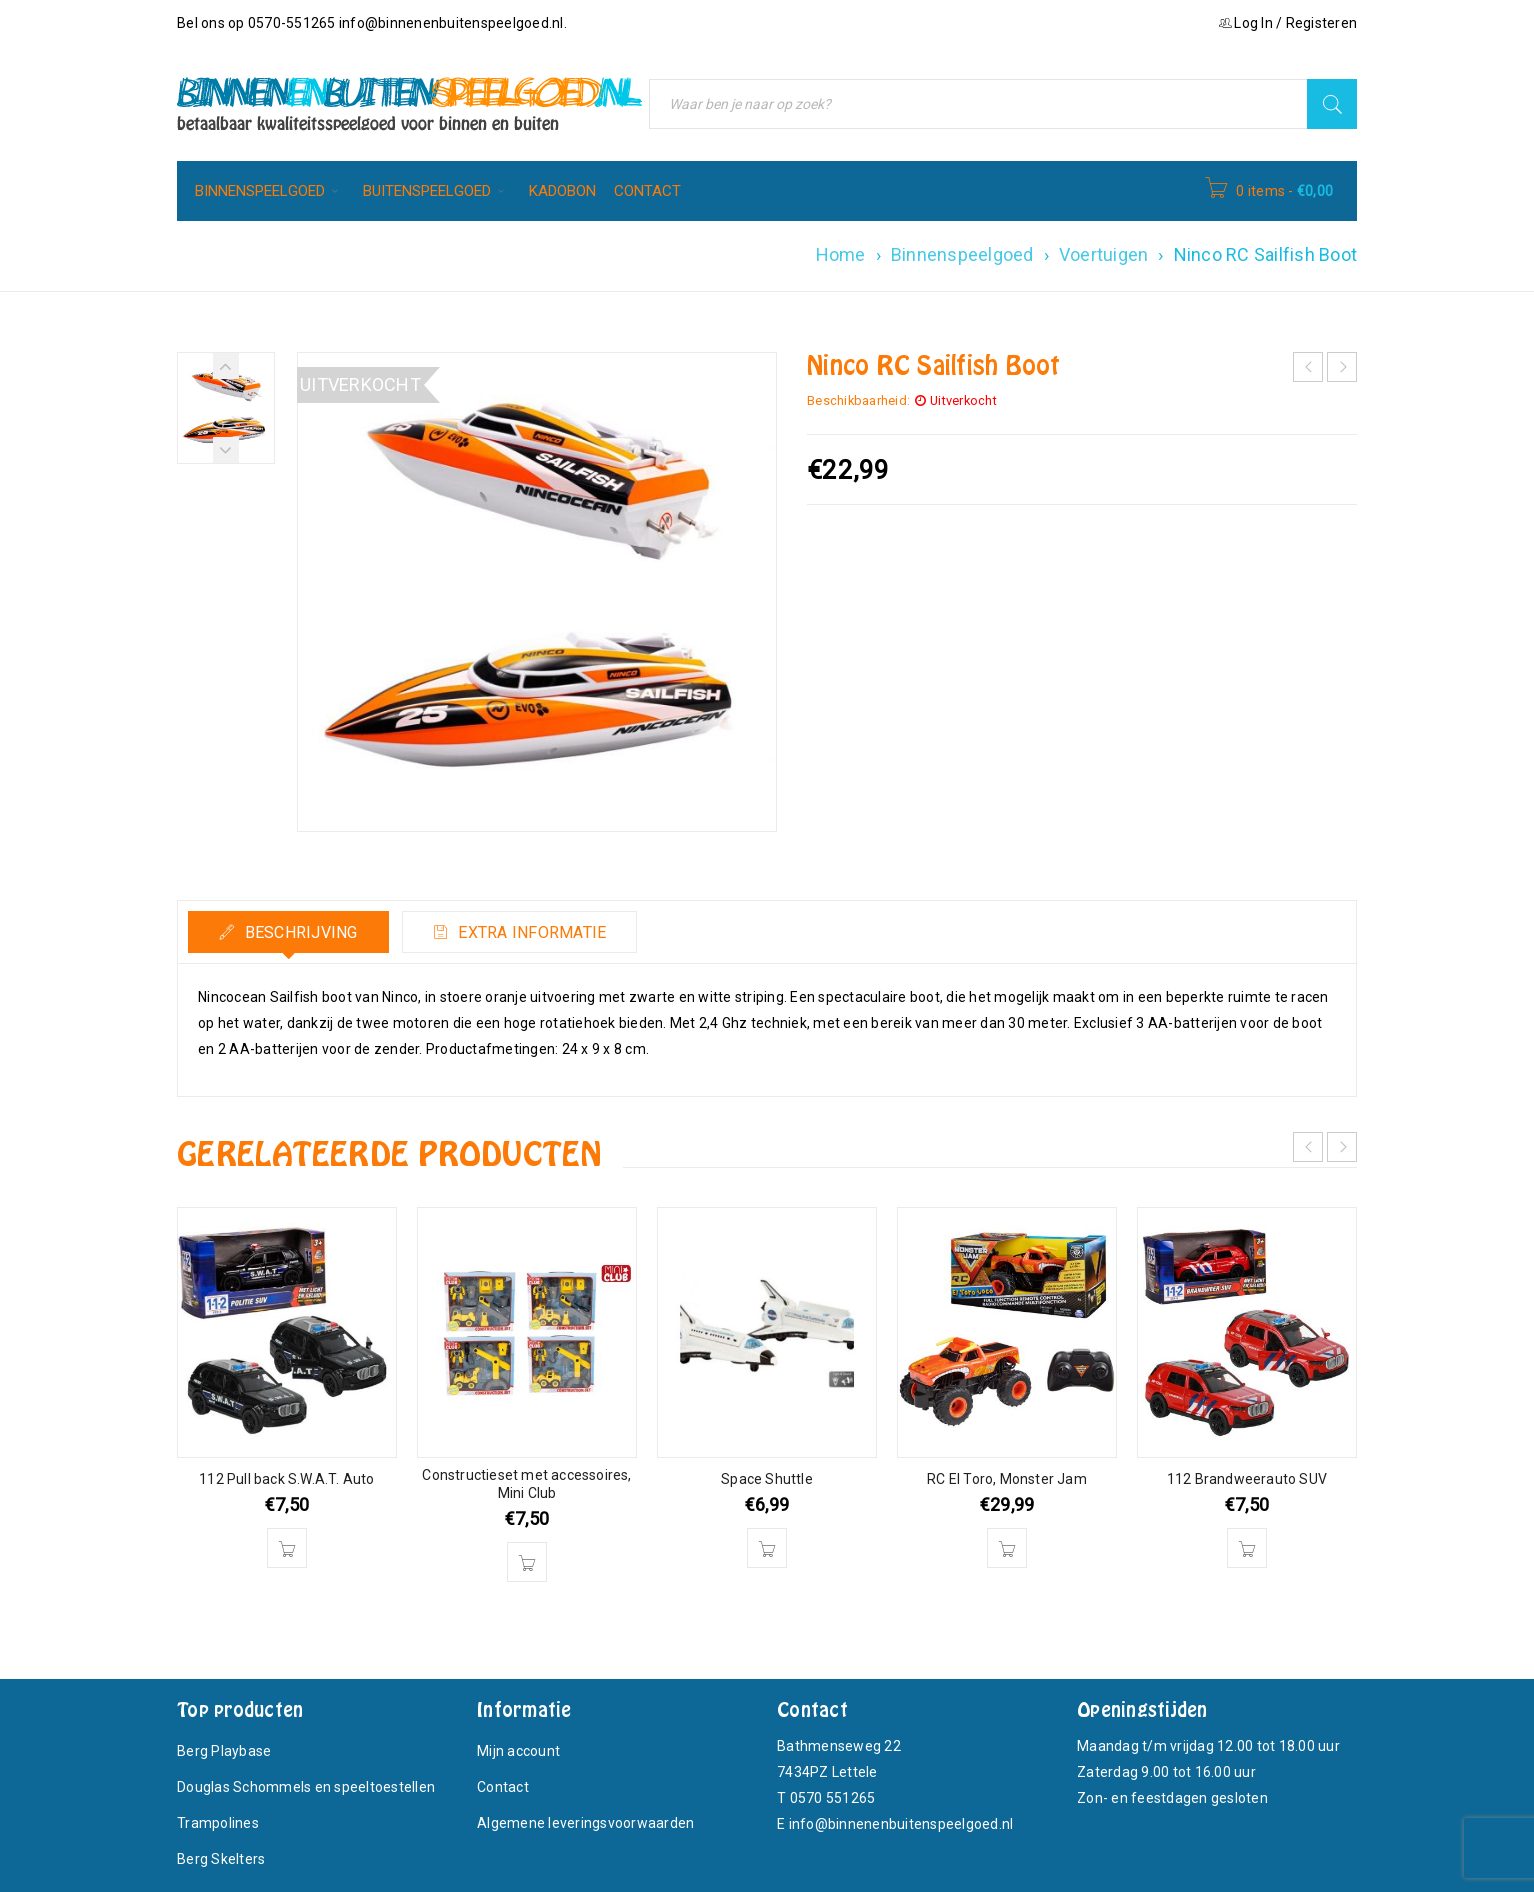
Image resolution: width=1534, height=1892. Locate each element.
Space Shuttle (767, 1479)
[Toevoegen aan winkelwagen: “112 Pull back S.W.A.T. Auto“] (287, 1548)
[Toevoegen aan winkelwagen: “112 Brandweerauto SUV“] (1247, 1548)
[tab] (288, 932)
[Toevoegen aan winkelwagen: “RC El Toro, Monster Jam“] (1007, 1548)
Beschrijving (298, 932)
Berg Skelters (221, 1859)
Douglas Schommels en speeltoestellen (306, 1787)
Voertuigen (1104, 254)
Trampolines (218, 1823)
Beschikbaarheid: (858, 400)
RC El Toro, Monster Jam (1007, 1479)
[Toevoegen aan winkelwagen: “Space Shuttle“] (767, 1548)
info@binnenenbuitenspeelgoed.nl (451, 23)
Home (841, 254)
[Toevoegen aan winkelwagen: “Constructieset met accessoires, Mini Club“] (527, 1562)
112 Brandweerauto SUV (1247, 1479)
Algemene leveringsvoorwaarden (585, 1823)
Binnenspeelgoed (962, 254)
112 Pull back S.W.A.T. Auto (286, 1479)
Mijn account (518, 1751)
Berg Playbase (224, 1751)
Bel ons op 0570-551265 (258, 23)
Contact (503, 1787)
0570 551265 (833, 1798)
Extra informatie (530, 932)
